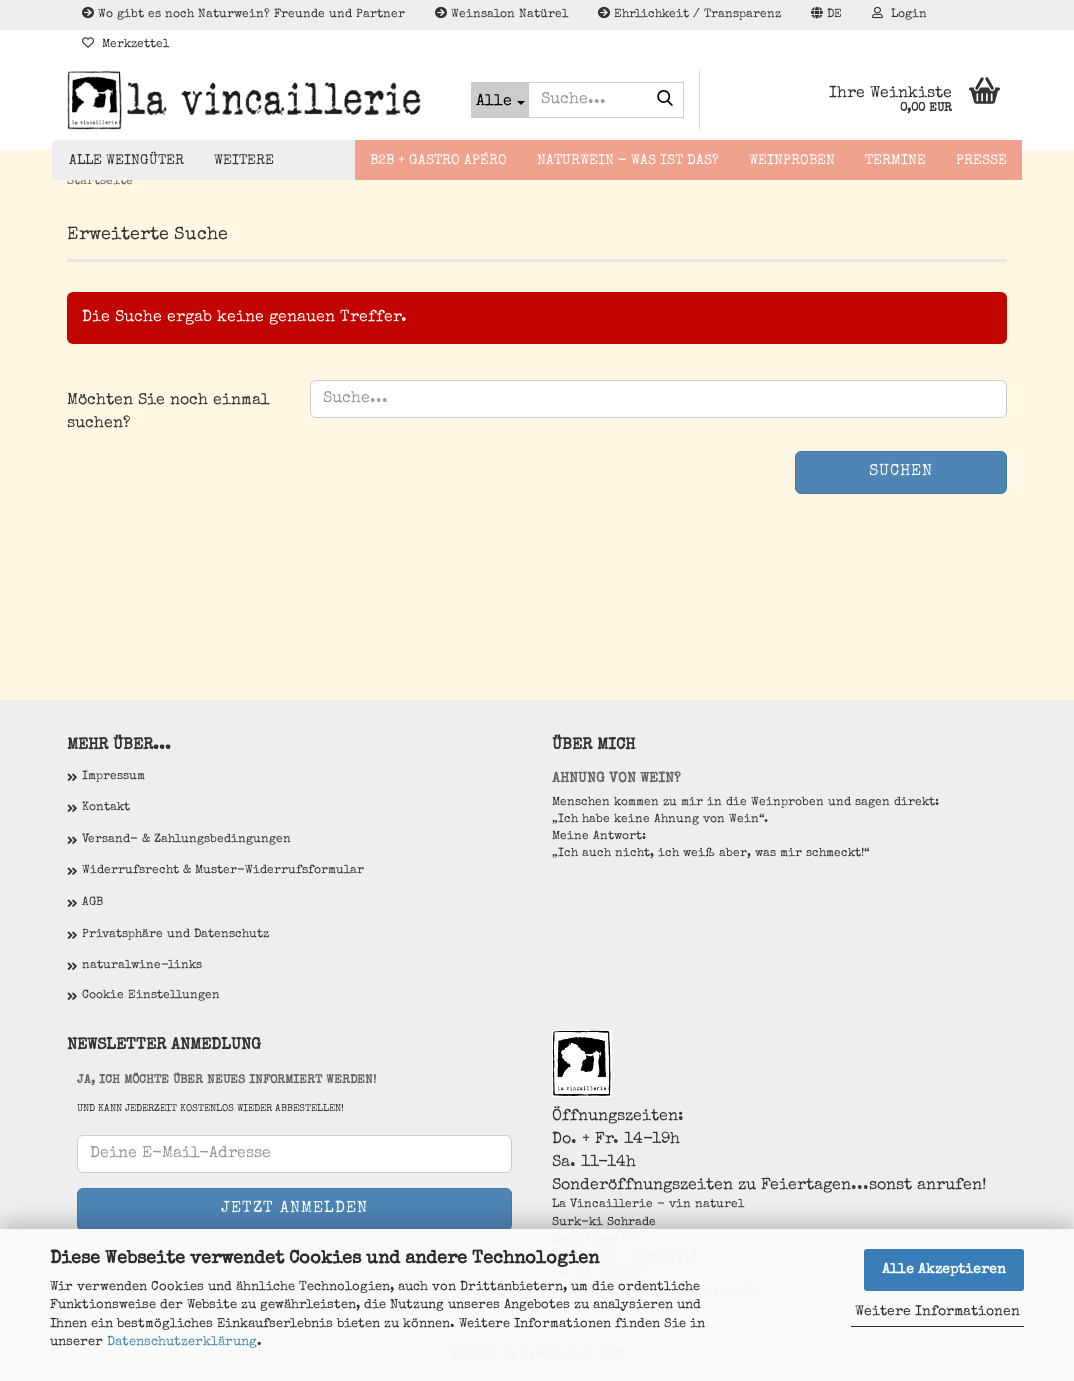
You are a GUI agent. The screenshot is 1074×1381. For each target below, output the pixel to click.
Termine (895, 161)
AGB (92, 903)
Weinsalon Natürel (501, 14)
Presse (981, 161)
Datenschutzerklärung (182, 1342)
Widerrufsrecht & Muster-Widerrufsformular (223, 871)
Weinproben (792, 161)
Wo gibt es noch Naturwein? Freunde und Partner (243, 14)
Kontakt (106, 808)
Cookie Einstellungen (151, 996)
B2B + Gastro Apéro (438, 161)
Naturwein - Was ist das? (628, 161)
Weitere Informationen (937, 1312)
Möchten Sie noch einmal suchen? (168, 412)
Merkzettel (125, 44)
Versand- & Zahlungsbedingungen (186, 840)
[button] (826, 15)
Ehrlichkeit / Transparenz (689, 14)
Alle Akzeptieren (944, 1270)
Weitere (244, 161)
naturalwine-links (142, 966)
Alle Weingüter (126, 161)
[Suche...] (500, 100)
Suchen (901, 472)
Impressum (113, 777)
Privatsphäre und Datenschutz (175, 935)
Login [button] (899, 14)
